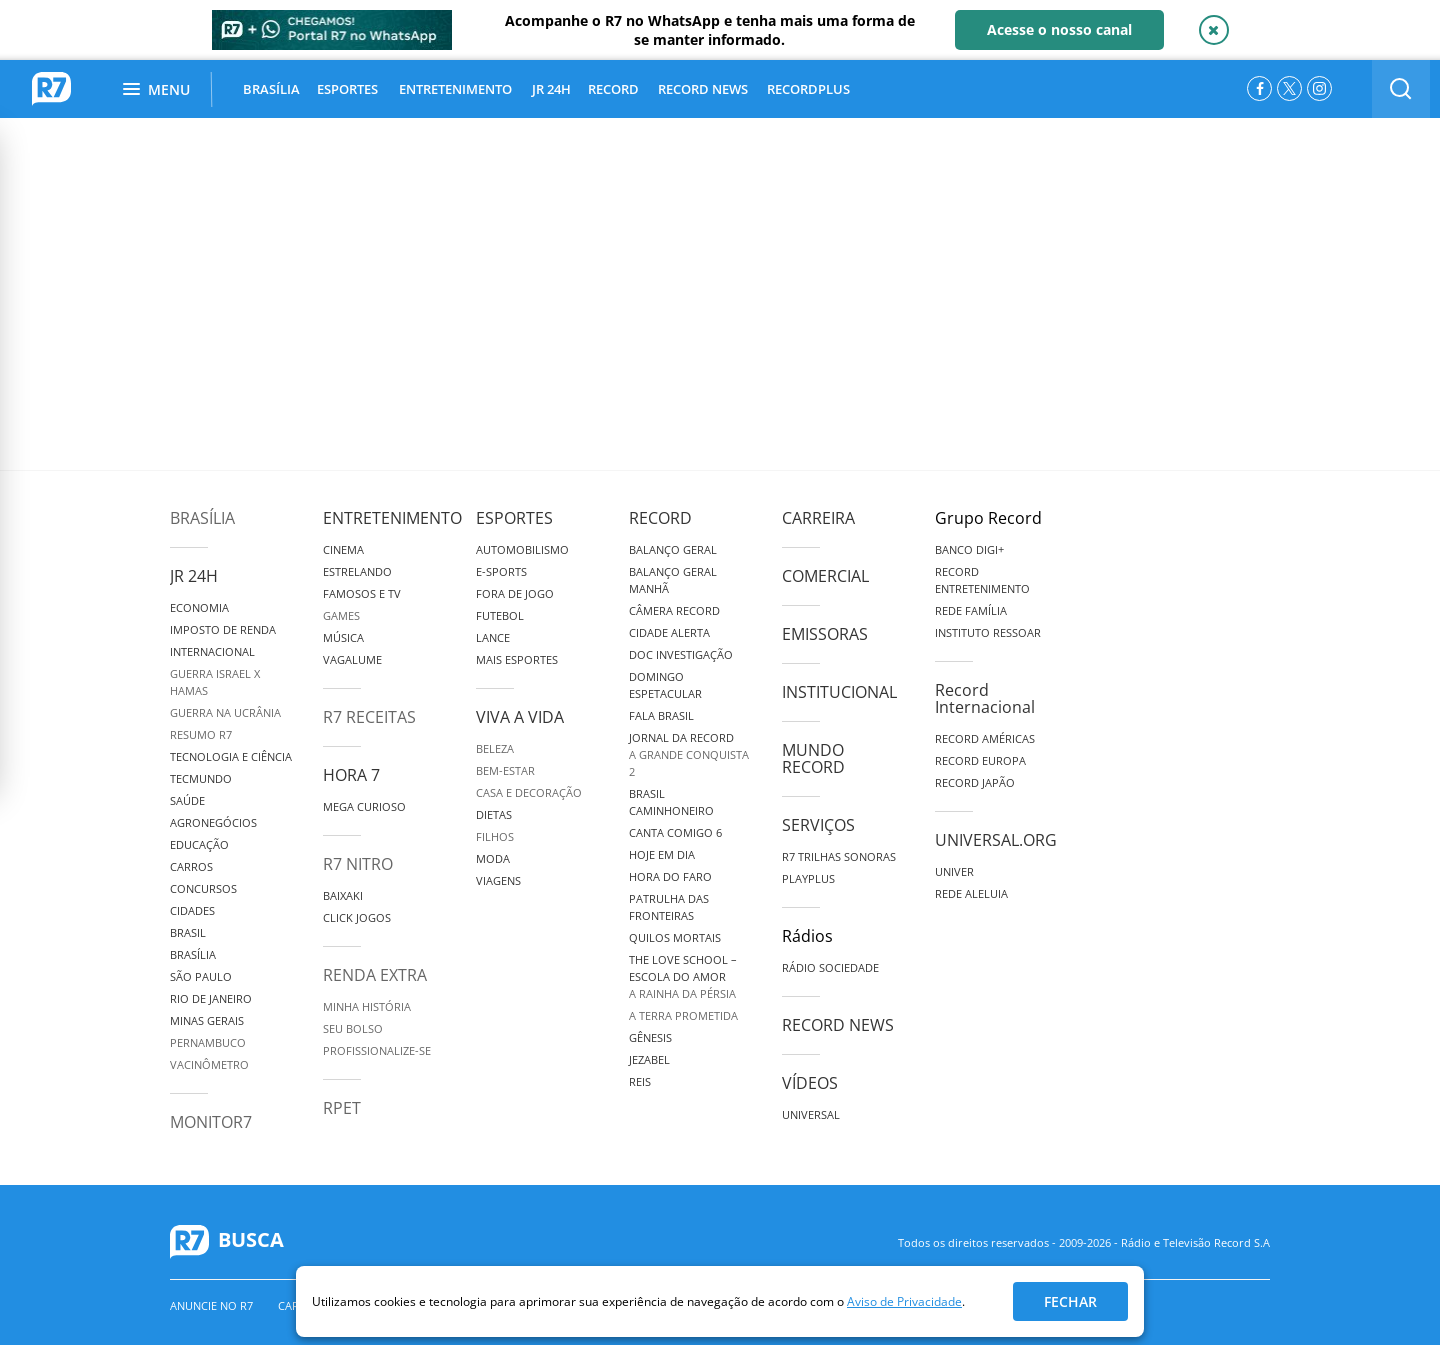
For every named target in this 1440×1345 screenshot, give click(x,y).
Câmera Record (674, 610)
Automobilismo (522, 549)
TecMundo (201, 778)
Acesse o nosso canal (1059, 29)
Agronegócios (213, 822)
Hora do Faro (670, 876)
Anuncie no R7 (211, 1305)
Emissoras (825, 634)
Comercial (825, 576)
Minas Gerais (207, 1020)
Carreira (818, 518)
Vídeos (810, 1083)
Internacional (212, 651)
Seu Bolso (353, 1028)
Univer (954, 871)
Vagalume (352, 659)
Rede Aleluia (971, 893)
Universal (811, 1114)
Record (660, 518)
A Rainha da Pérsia (682, 993)
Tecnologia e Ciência (231, 756)
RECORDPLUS (808, 89)
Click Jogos (357, 917)
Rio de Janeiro (211, 998)
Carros (191, 866)
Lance (493, 637)
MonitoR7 (211, 1122)
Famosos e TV (362, 593)
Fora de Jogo (515, 593)
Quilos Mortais (675, 937)
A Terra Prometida (683, 1015)
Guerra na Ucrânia (225, 712)
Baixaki (343, 895)
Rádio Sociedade (830, 967)
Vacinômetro (209, 1064)
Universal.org (996, 840)
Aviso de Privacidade (904, 1301)
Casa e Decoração (529, 792)
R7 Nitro (358, 864)
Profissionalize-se (377, 1050)
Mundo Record (813, 758)
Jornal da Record (681, 737)
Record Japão (975, 782)
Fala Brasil (661, 715)
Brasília (202, 518)
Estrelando (357, 571)
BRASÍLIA (271, 89)
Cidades (192, 910)
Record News (838, 1025)
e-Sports (501, 571)
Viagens (498, 880)
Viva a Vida (520, 717)
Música (343, 637)
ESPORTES (347, 89)
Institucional (839, 692)
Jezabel (649, 1059)
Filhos (495, 836)
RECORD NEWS (703, 89)
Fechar (1070, 1301)
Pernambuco (208, 1042)
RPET (342, 1108)
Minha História (367, 1006)
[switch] (1401, 89)
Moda (493, 858)
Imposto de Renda (223, 629)
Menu (156, 89)
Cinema (343, 549)
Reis (640, 1081)
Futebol (500, 615)
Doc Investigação (681, 654)
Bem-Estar (505, 770)
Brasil (188, 932)
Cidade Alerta (669, 632)
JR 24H (551, 89)
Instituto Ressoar (988, 632)
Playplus (808, 878)
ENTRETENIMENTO (455, 89)
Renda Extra (375, 975)
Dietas (494, 814)
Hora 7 (351, 775)
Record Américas (985, 738)
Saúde (187, 800)
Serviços (818, 825)
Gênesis (650, 1037)
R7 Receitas (369, 717)
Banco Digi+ (969, 549)
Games (341, 615)
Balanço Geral (673, 549)
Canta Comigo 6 (675, 832)
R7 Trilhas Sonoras (839, 856)
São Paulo (201, 976)
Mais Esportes (517, 659)
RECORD (613, 89)
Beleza (495, 748)
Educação (199, 844)
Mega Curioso (364, 806)
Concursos (203, 888)
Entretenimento (392, 518)
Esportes (514, 518)
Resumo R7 (201, 734)
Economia (199, 607)
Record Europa (980, 760)
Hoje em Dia (662, 854)
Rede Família (971, 610)
